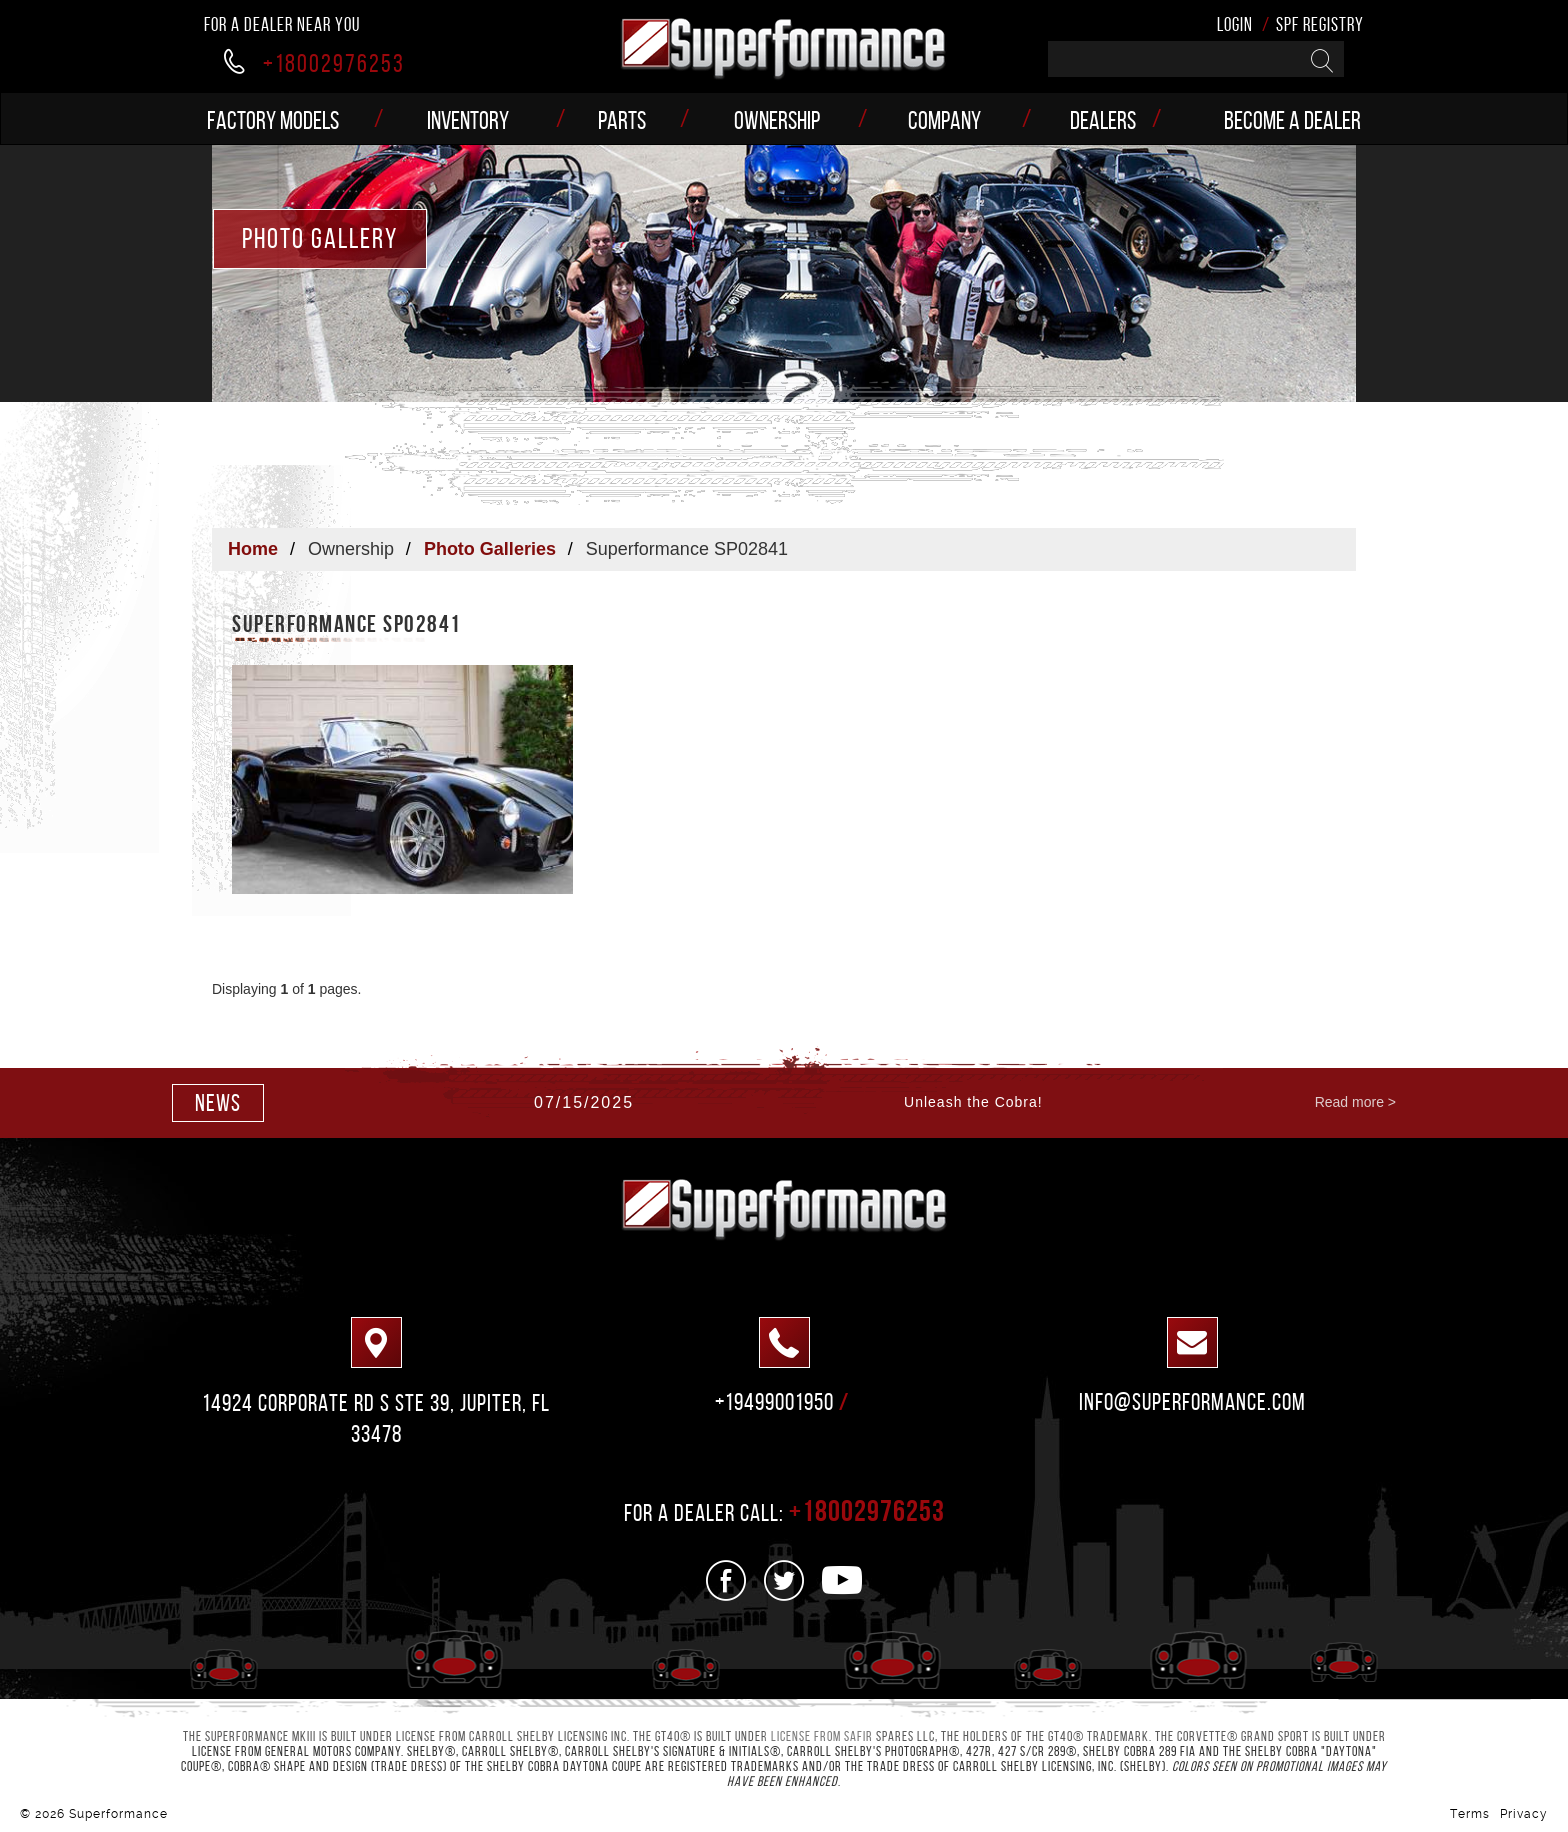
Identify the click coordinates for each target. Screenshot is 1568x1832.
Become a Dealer (1292, 120)
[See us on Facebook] (726, 1580)
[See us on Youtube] (842, 1580)
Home (253, 549)
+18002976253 (314, 63)
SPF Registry (1320, 24)
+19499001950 (774, 1402)
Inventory (468, 120)
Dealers (1103, 120)
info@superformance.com (1192, 1402)
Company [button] (944, 120)
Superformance (118, 1814)
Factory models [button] (273, 120)
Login (1235, 24)
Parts (622, 120)
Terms (1470, 1814)
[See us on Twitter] (784, 1580)
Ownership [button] (777, 120)
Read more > (1355, 1102)
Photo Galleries (490, 549)
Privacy (1524, 1814)
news (218, 1103)
